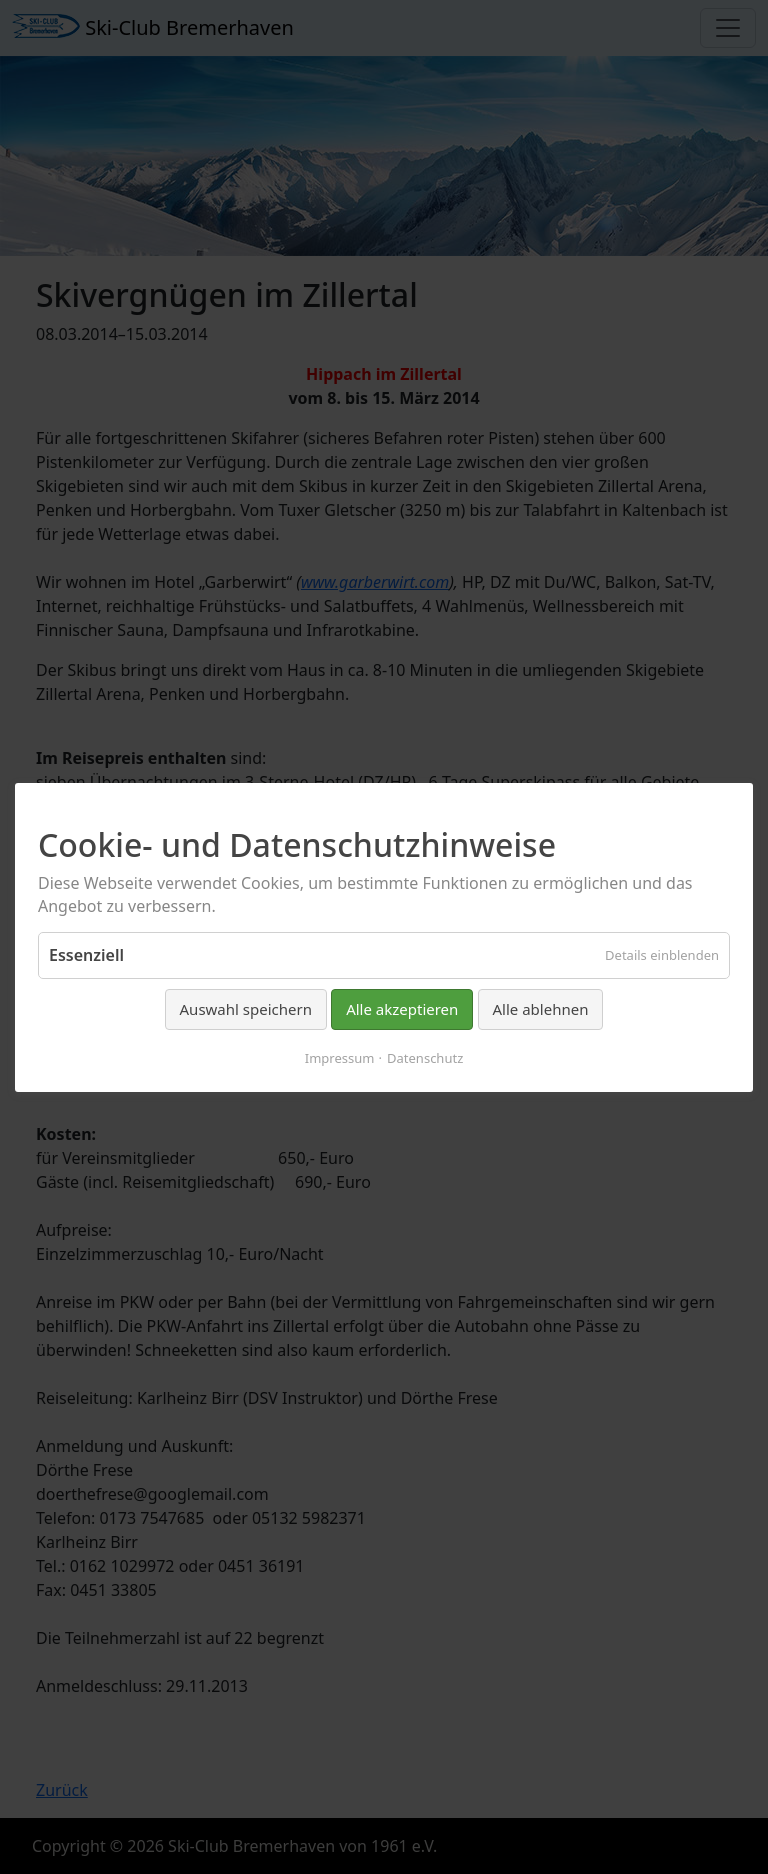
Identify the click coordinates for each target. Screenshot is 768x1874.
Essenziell (86, 955)
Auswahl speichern (246, 1009)
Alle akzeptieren (402, 1009)
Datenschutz (425, 1057)
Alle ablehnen (541, 1009)
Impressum (340, 1057)
